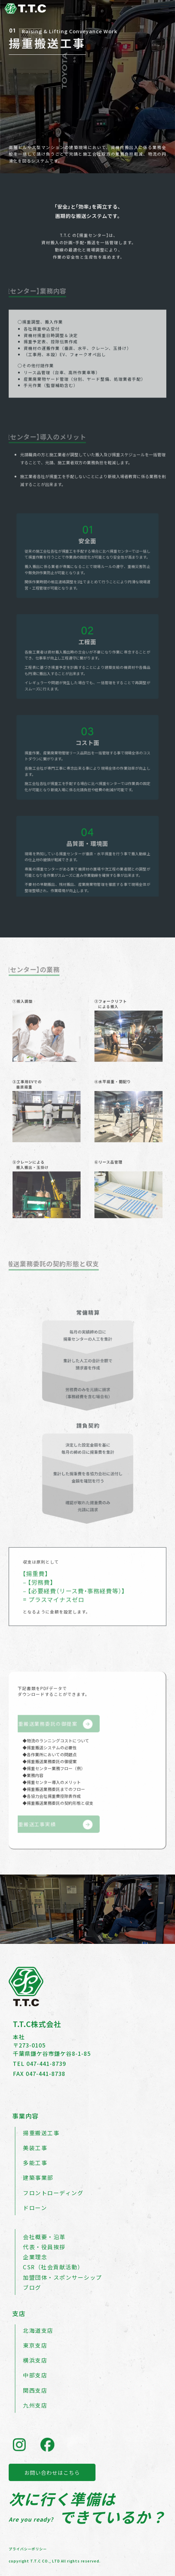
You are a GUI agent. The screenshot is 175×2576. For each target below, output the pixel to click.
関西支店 (35, 2390)
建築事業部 (38, 2177)
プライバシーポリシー (28, 2548)
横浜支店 (35, 2360)
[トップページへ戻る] (25, 11)
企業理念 (35, 2257)
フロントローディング (53, 2193)
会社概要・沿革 (44, 2237)
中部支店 (35, 2375)
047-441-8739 (46, 2063)
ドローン (35, 2207)
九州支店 (35, 2405)
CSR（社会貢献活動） (53, 2267)
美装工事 (35, 2147)
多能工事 (35, 2162)
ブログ (32, 2287)
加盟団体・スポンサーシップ (62, 2277)
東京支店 (35, 2345)
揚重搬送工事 (41, 2133)
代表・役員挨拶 (44, 2247)
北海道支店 (38, 2330)
